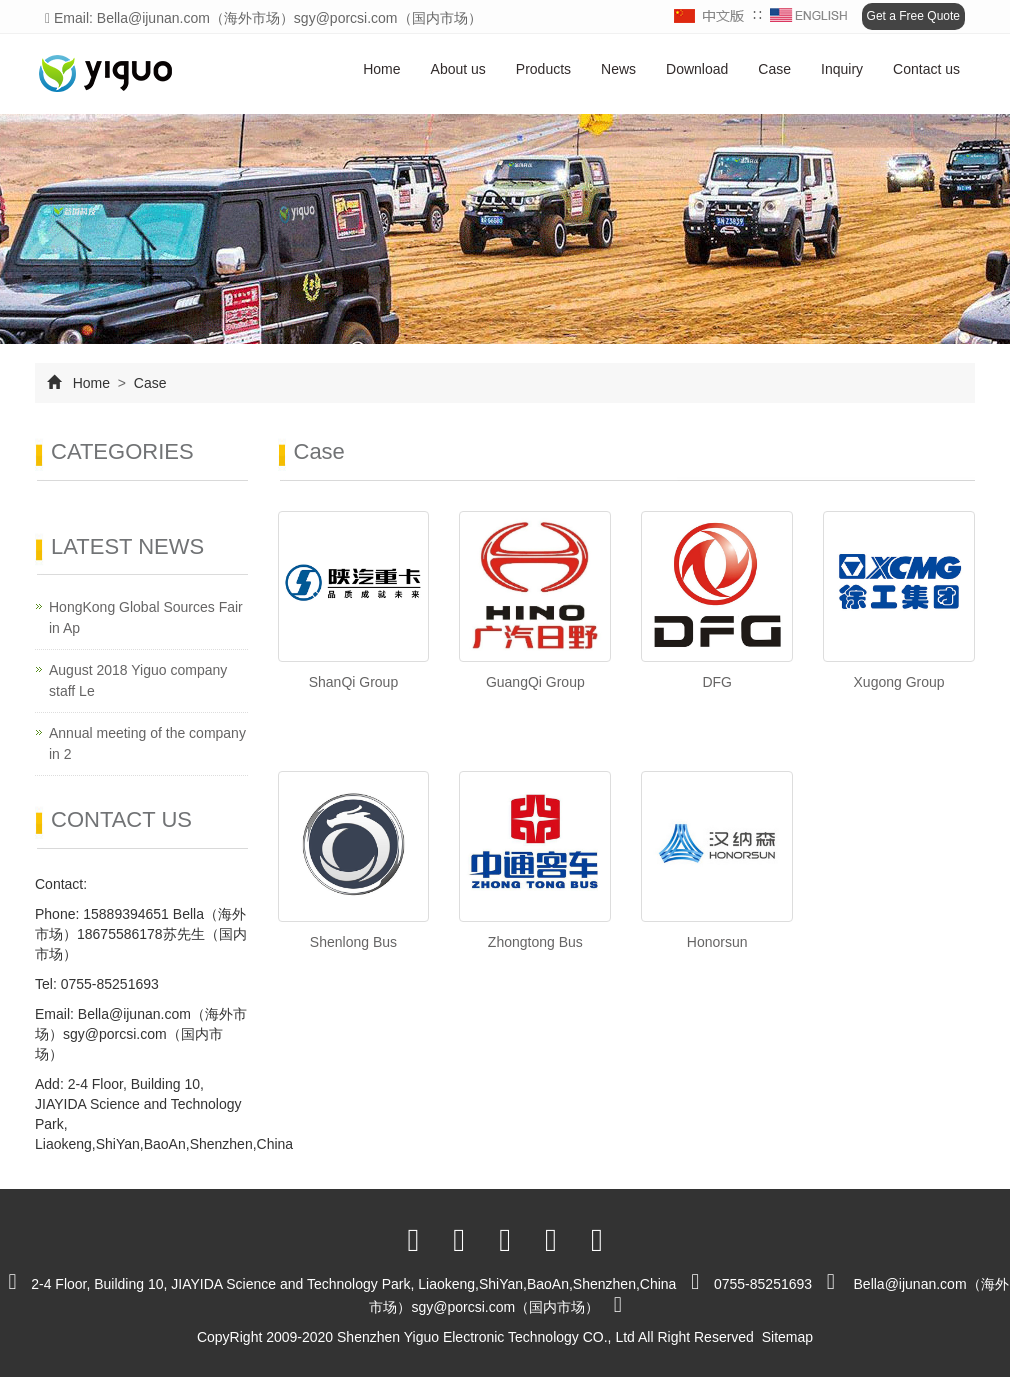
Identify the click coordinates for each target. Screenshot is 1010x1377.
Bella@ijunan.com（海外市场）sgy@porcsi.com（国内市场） (141, 1034)
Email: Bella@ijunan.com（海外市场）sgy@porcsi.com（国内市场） (263, 18)
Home (381, 69)
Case (774, 69)
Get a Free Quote (913, 16)
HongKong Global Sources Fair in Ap (146, 617)
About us (458, 69)
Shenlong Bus (353, 942)
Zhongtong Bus (535, 942)
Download (697, 69)
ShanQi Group (354, 682)
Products (543, 69)
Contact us (926, 69)
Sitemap (787, 1337)
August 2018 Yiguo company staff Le (138, 680)
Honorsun (717, 942)
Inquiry (842, 69)
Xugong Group (899, 682)
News (618, 69)
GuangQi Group (535, 682)
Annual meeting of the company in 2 (147, 743)
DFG (717, 682)
